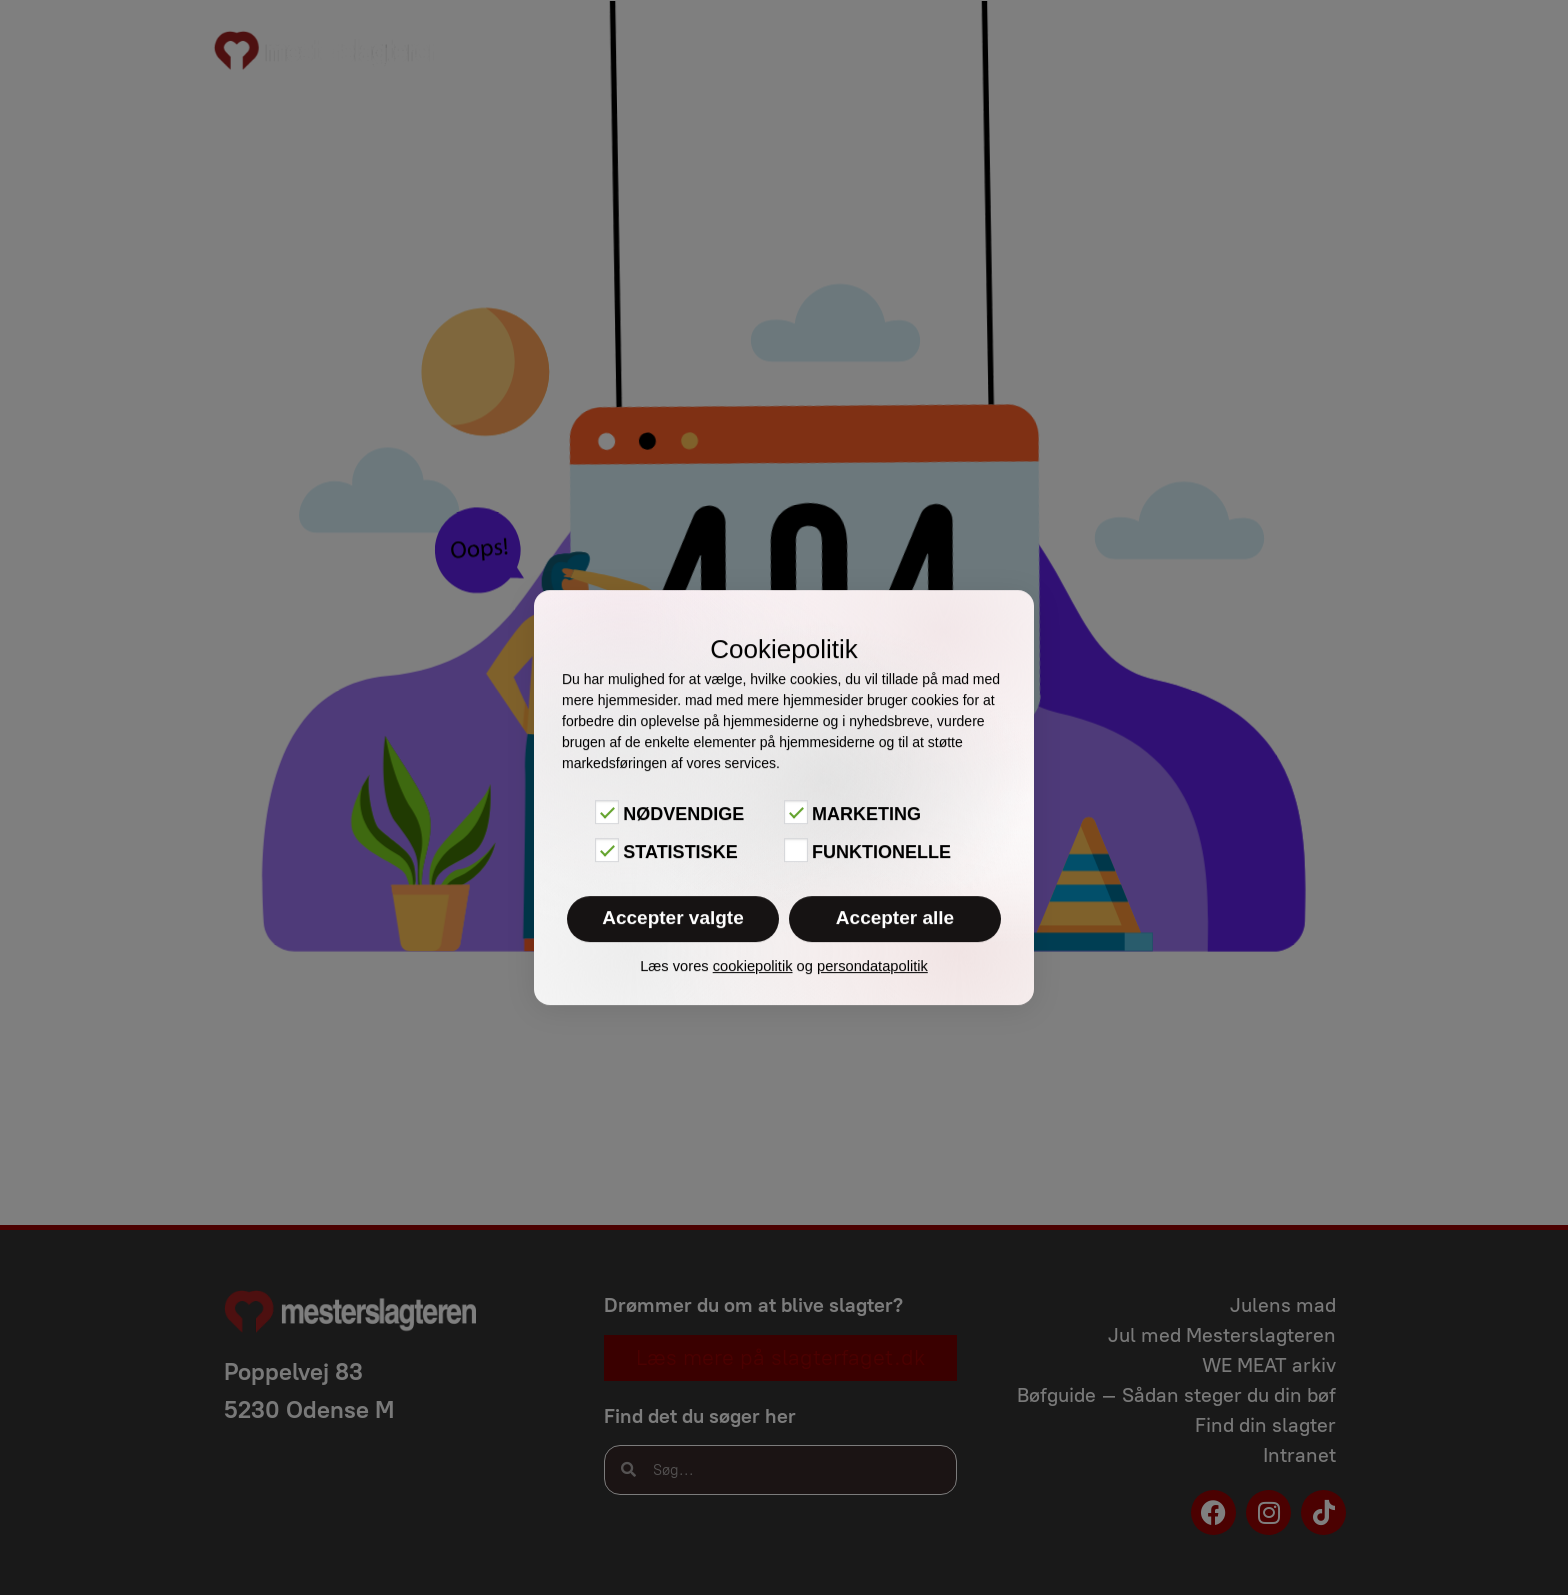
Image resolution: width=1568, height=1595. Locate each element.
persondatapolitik (872, 966)
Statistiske (680, 852)
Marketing (866, 814)
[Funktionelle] (796, 850)
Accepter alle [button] (895, 917)
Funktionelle (881, 852)
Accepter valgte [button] (673, 917)
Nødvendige (683, 814)
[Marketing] (796, 812)
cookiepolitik (753, 966)
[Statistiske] (607, 850)
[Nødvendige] (607, 812)
